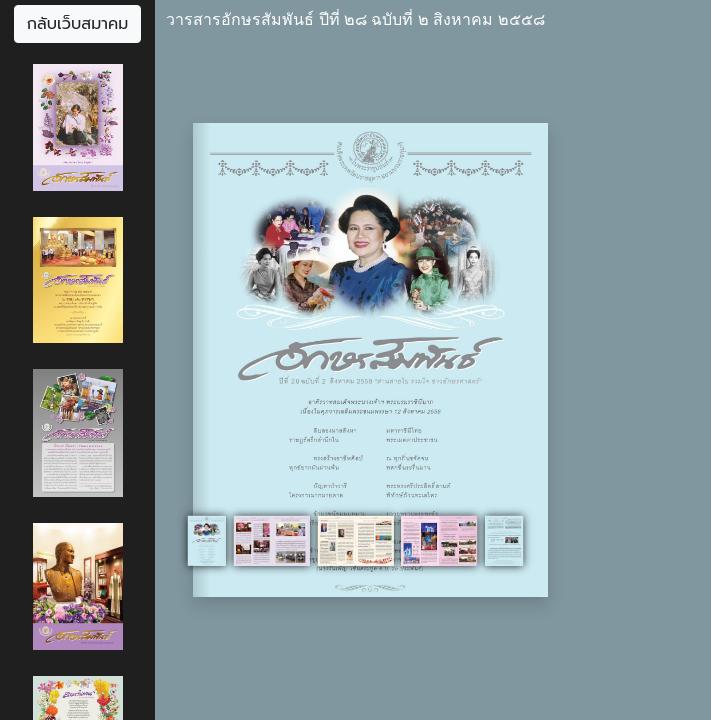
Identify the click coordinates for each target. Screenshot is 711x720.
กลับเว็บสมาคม (78, 24)
